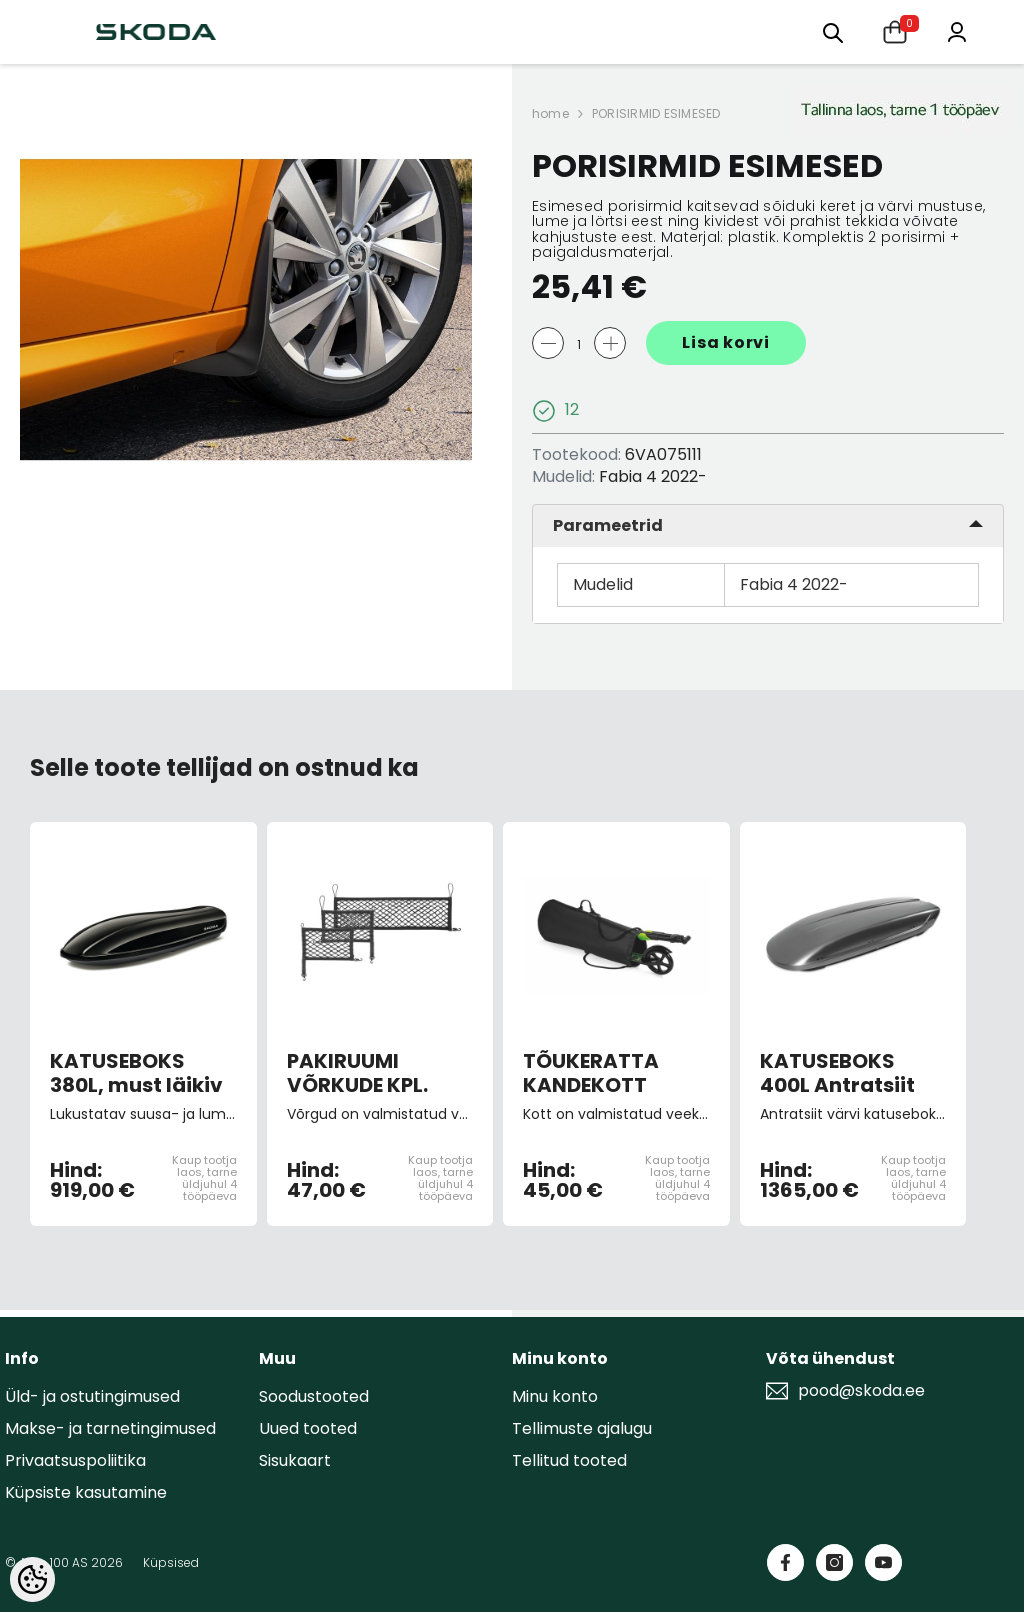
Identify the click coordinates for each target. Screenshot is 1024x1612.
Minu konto (555, 1396)
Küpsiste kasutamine (86, 1492)
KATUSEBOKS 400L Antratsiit (837, 1073)
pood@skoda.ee (861, 1391)
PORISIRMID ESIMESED (656, 113)
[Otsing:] (833, 31)
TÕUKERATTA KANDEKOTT (591, 1073)
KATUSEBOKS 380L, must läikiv (136, 1073)
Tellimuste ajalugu (582, 1428)
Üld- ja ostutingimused (92, 1396)
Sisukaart (295, 1460)
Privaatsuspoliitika (75, 1460)
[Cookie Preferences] (32, 1579)
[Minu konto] (957, 30)
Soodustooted (314, 1396)
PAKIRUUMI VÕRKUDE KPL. (357, 1073)
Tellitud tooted (569, 1460)
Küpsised (171, 1562)
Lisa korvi (726, 342)
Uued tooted (308, 1428)
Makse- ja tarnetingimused (110, 1428)
